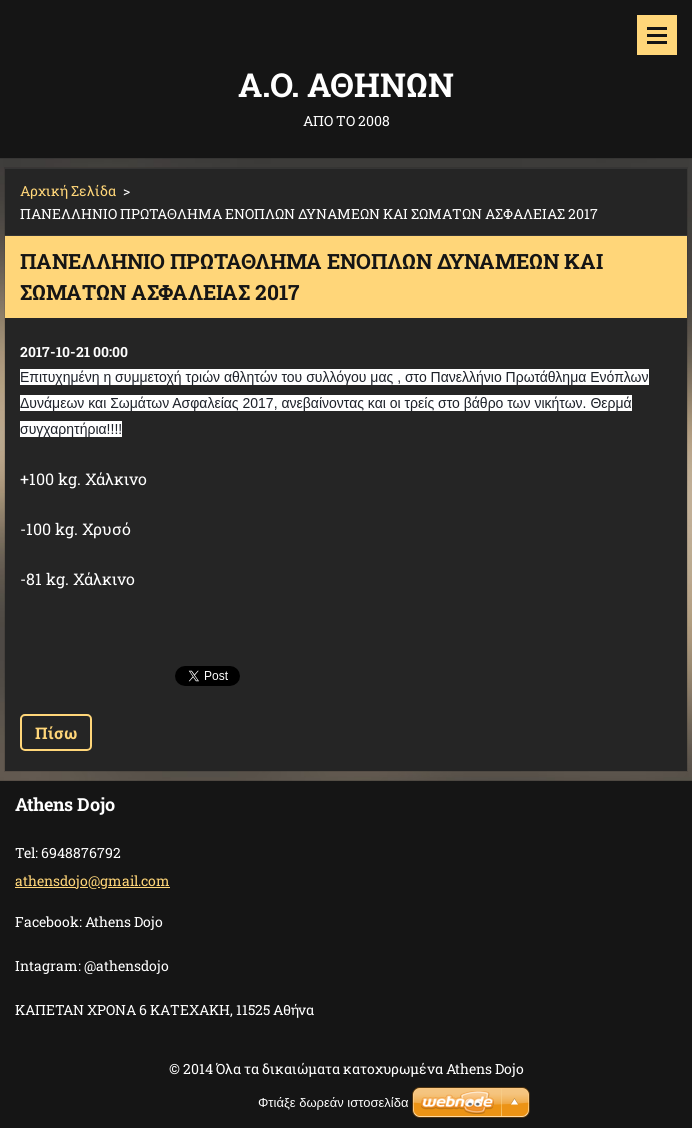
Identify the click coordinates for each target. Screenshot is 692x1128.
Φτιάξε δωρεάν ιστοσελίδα (333, 1102)
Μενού (657, 35)
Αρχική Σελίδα (68, 190)
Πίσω (56, 732)
